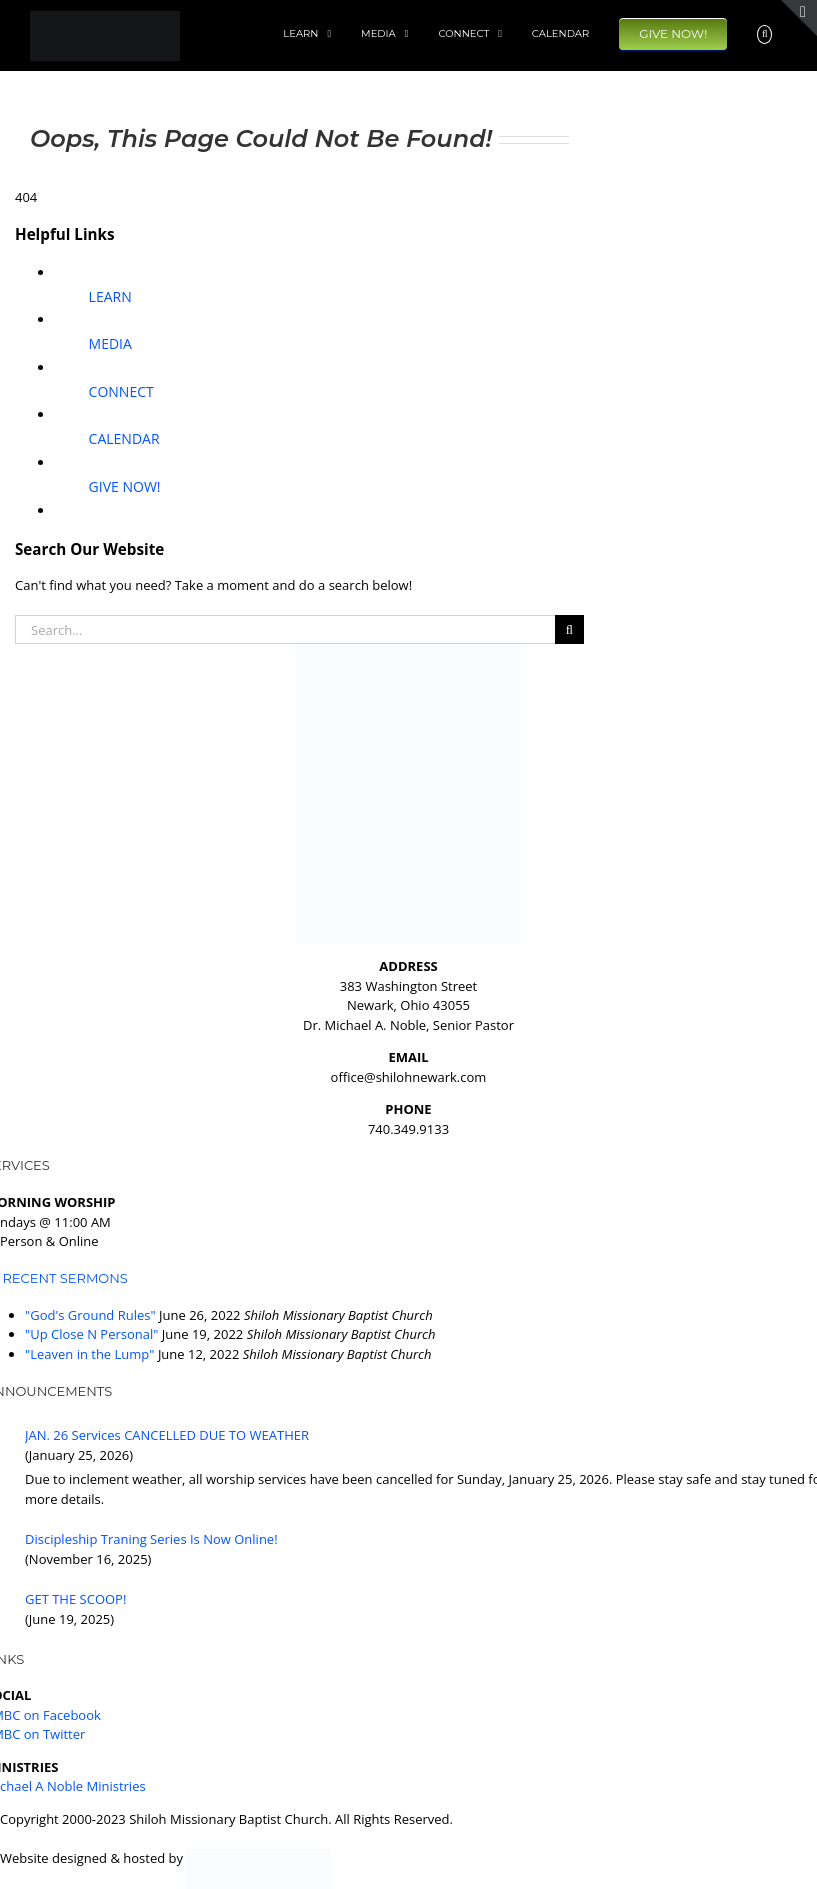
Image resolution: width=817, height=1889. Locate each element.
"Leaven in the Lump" (89, 1354)
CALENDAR (124, 438)
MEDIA (110, 343)
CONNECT (121, 391)
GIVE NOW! (125, 486)
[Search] (569, 629)
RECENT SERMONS (64, 1278)
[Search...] (285, 629)
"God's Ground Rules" (90, 1315)
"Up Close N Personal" (91, 1334)
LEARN (110, 296)
